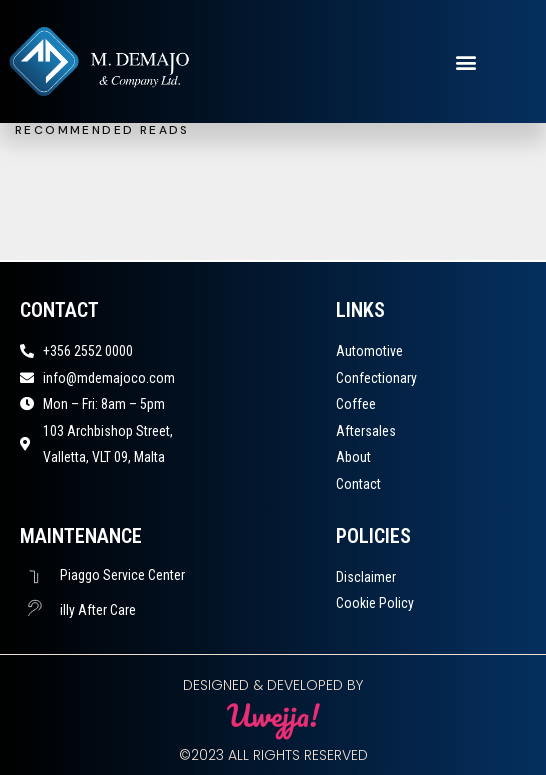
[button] (465, 61)
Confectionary (376, 378)
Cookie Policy (375, 603)
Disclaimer (366, 577)
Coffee (356, 404)
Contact (358, 484)
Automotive (369, 351)
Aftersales (366, 431)
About (353, 457)
